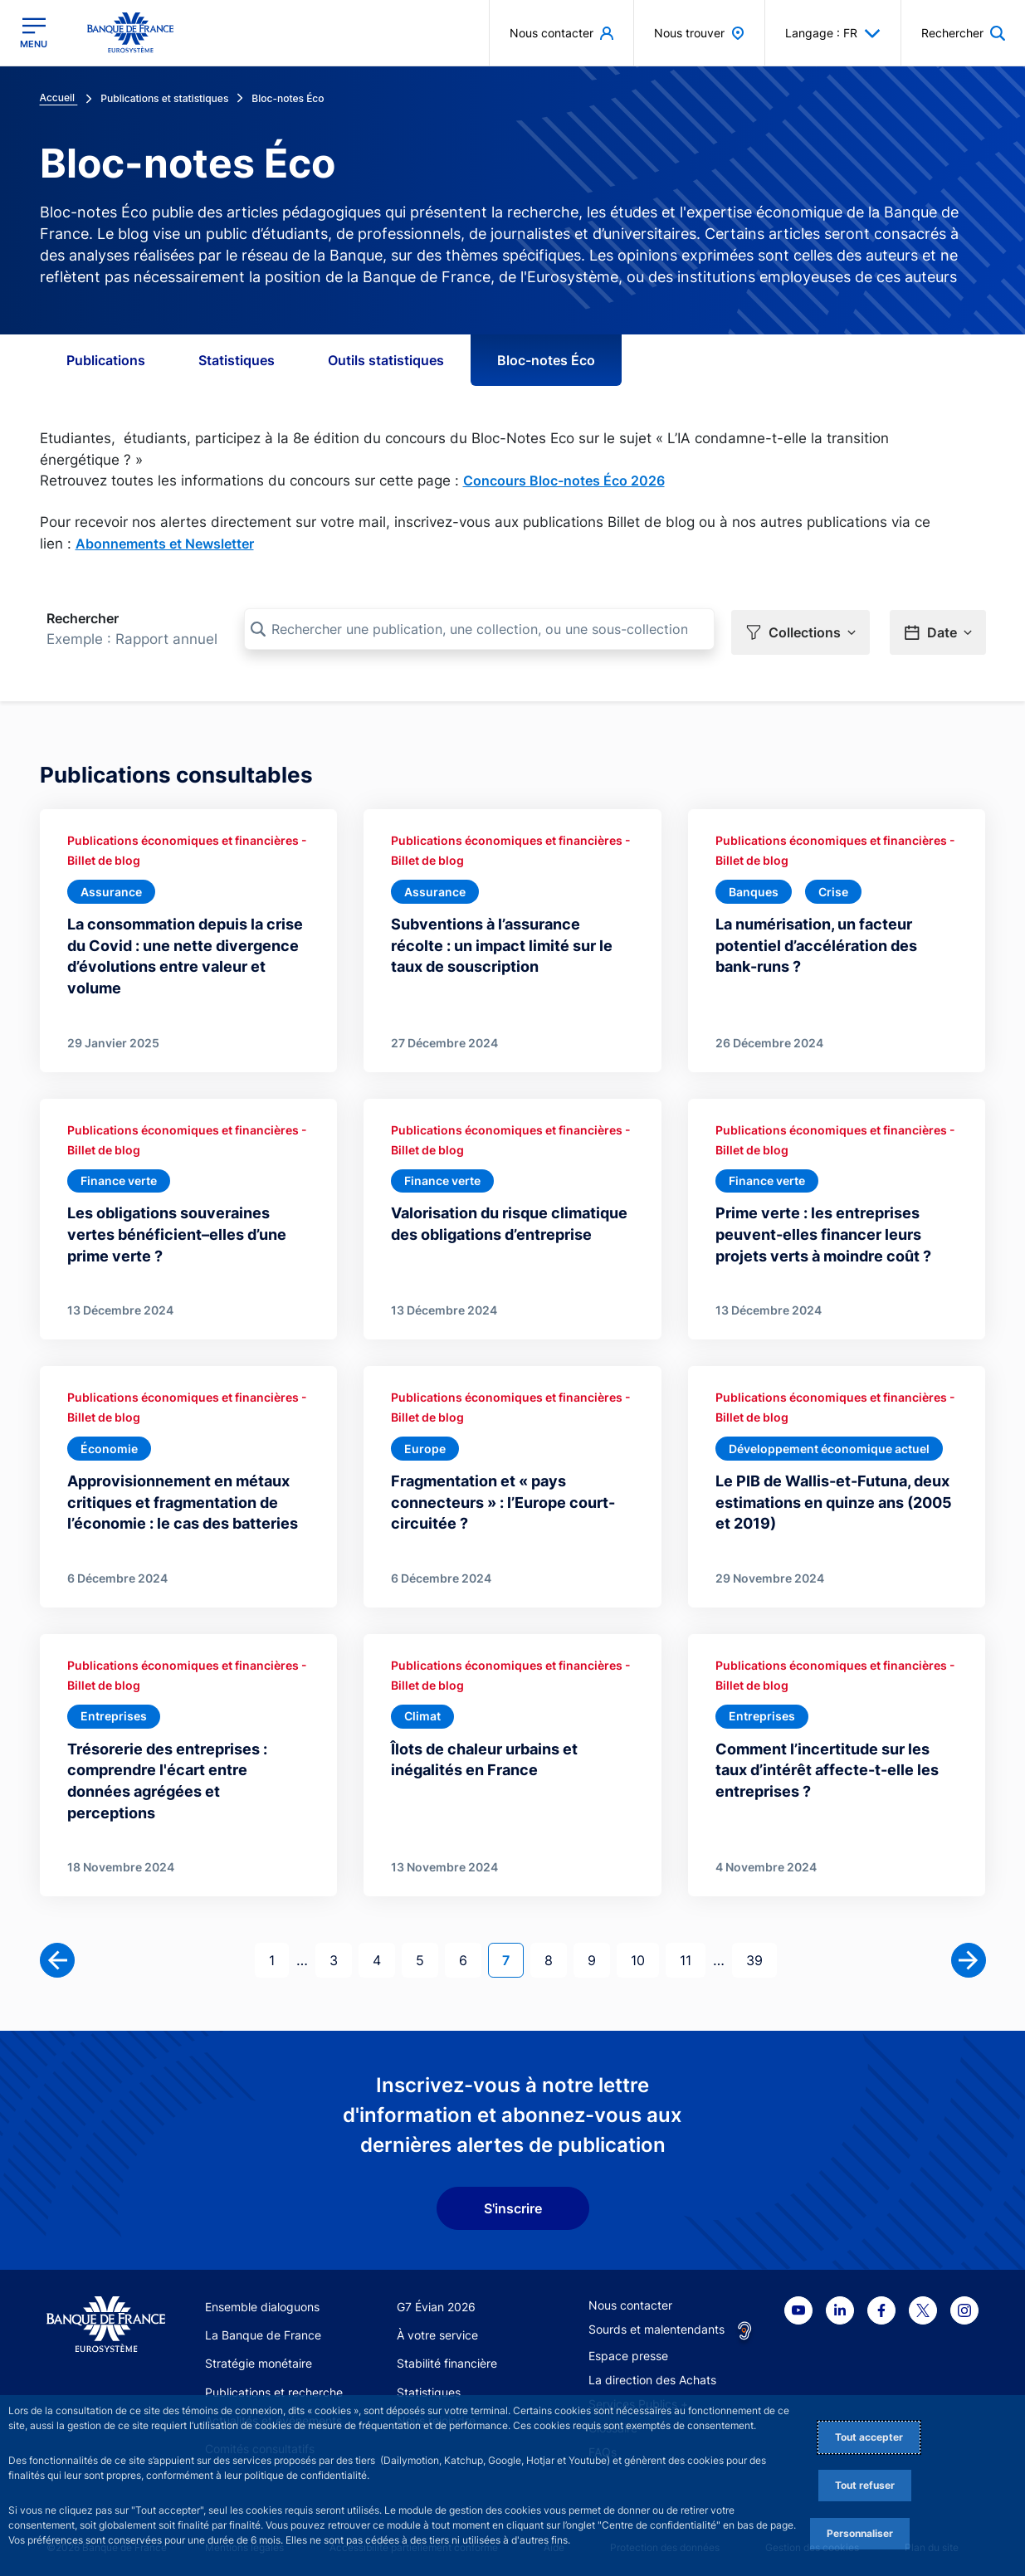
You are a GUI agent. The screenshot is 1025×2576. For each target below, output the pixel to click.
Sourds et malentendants (656, 2323)
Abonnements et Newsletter (165, 543)
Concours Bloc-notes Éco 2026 (564, 480)
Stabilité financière (447, 2358)
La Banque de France (263, 2329)
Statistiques (236, 360)
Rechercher (82, 618)
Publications (105, 360)
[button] (963, 33)
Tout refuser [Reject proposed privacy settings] (865, 2485)
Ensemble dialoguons (262, 2301)
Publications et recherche (274, 2386)
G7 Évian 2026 (436, 2301)
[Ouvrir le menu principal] (33, 32)
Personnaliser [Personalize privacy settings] (860, 2533)
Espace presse (628, 2350)
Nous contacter (630, 2299)
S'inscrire (513, 2202)
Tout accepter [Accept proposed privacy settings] (869, 2437)
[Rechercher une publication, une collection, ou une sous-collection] (479, 629)
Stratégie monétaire (258, 2358)
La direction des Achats (652, 2374)
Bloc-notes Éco (546, 360)
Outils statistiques (386, 360)
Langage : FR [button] (833, 33)
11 (692, 1953)
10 (644, 1953)
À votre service (437, 2329)
